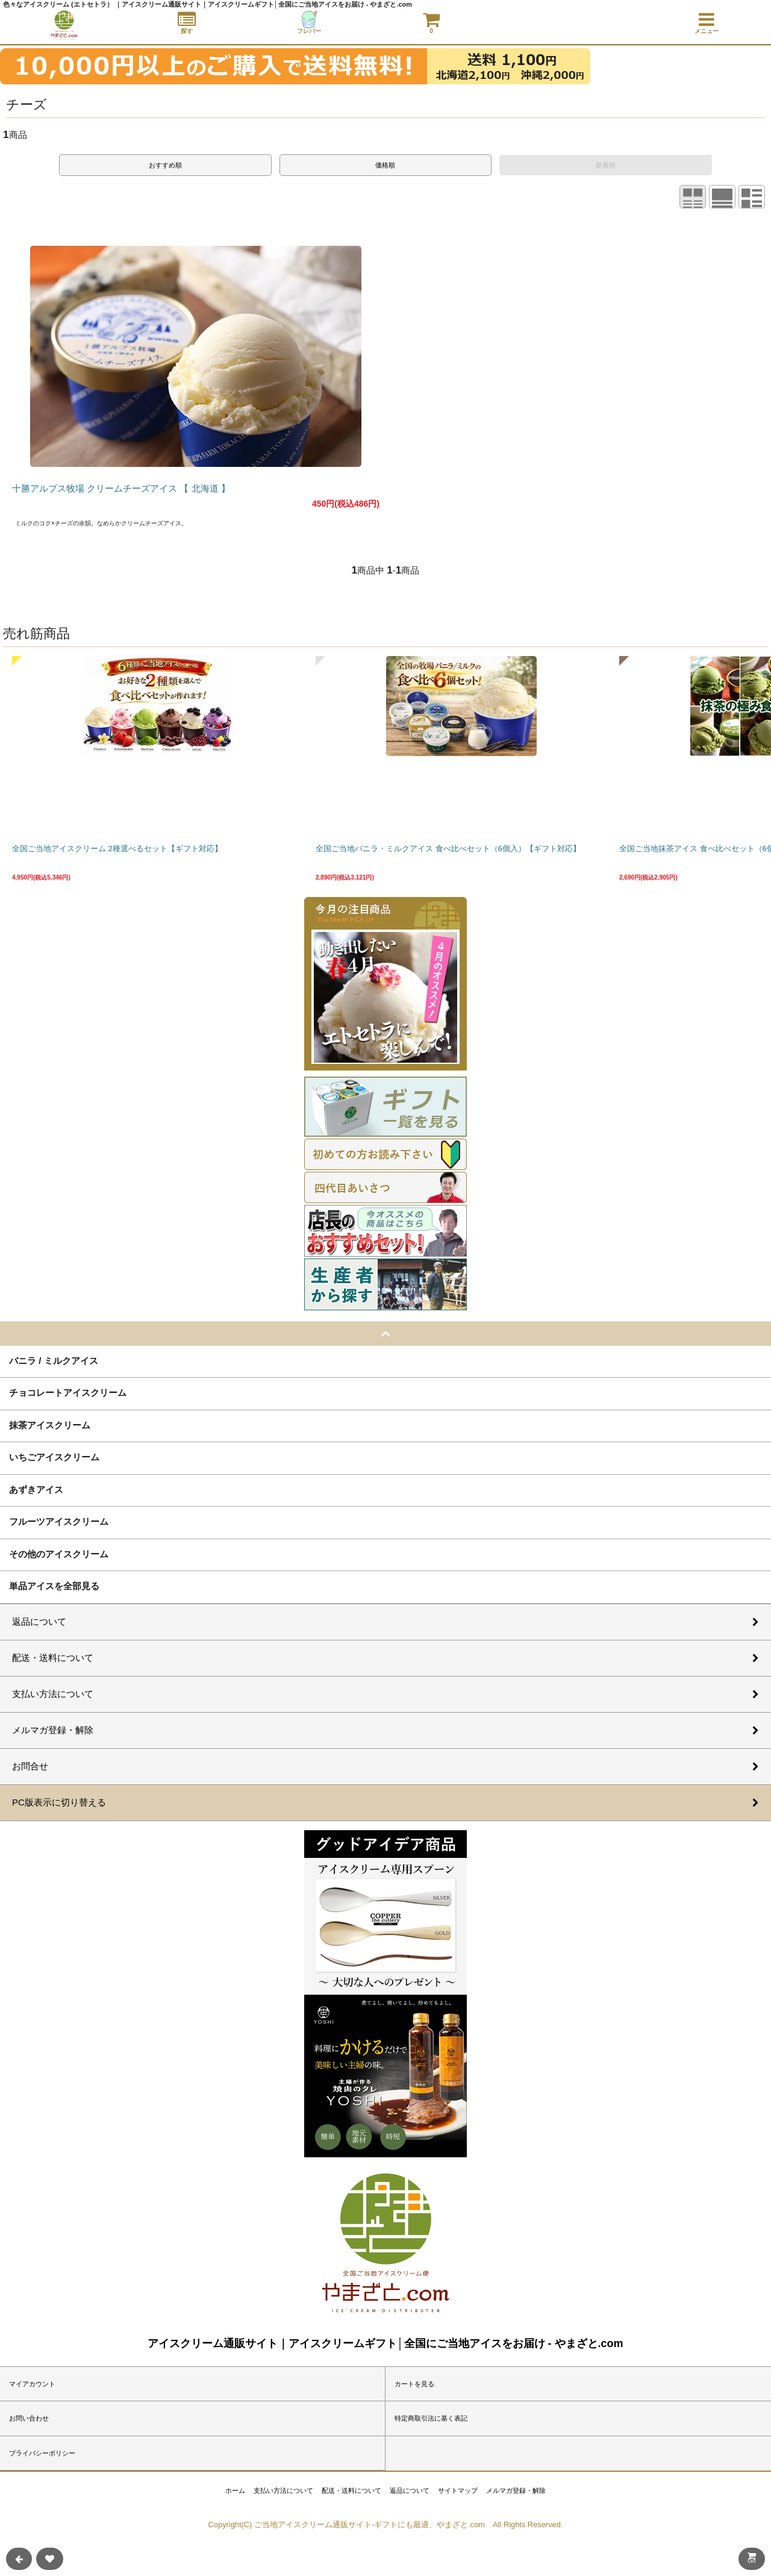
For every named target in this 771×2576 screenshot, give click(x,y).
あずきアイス (36, 1489)
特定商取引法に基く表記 (431, 2418)
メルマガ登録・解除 (516, 2490)
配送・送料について (351, 2490)
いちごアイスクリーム (54, 1457)
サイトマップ (458, 2490)
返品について (409, 2490)
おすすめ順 (165, 165)
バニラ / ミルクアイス (53, 1360)
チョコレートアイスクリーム (67, 1392)
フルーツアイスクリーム (58, 1521)
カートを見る (414, 2383)
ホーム (235, 2490)
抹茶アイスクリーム (49, 1425)
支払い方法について (283, 2490)
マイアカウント (32, 2383)
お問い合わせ (29, 2418)
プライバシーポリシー (42, 2453)
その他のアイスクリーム (58, 1553)
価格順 (385, 165)
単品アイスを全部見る (54, 1585)
